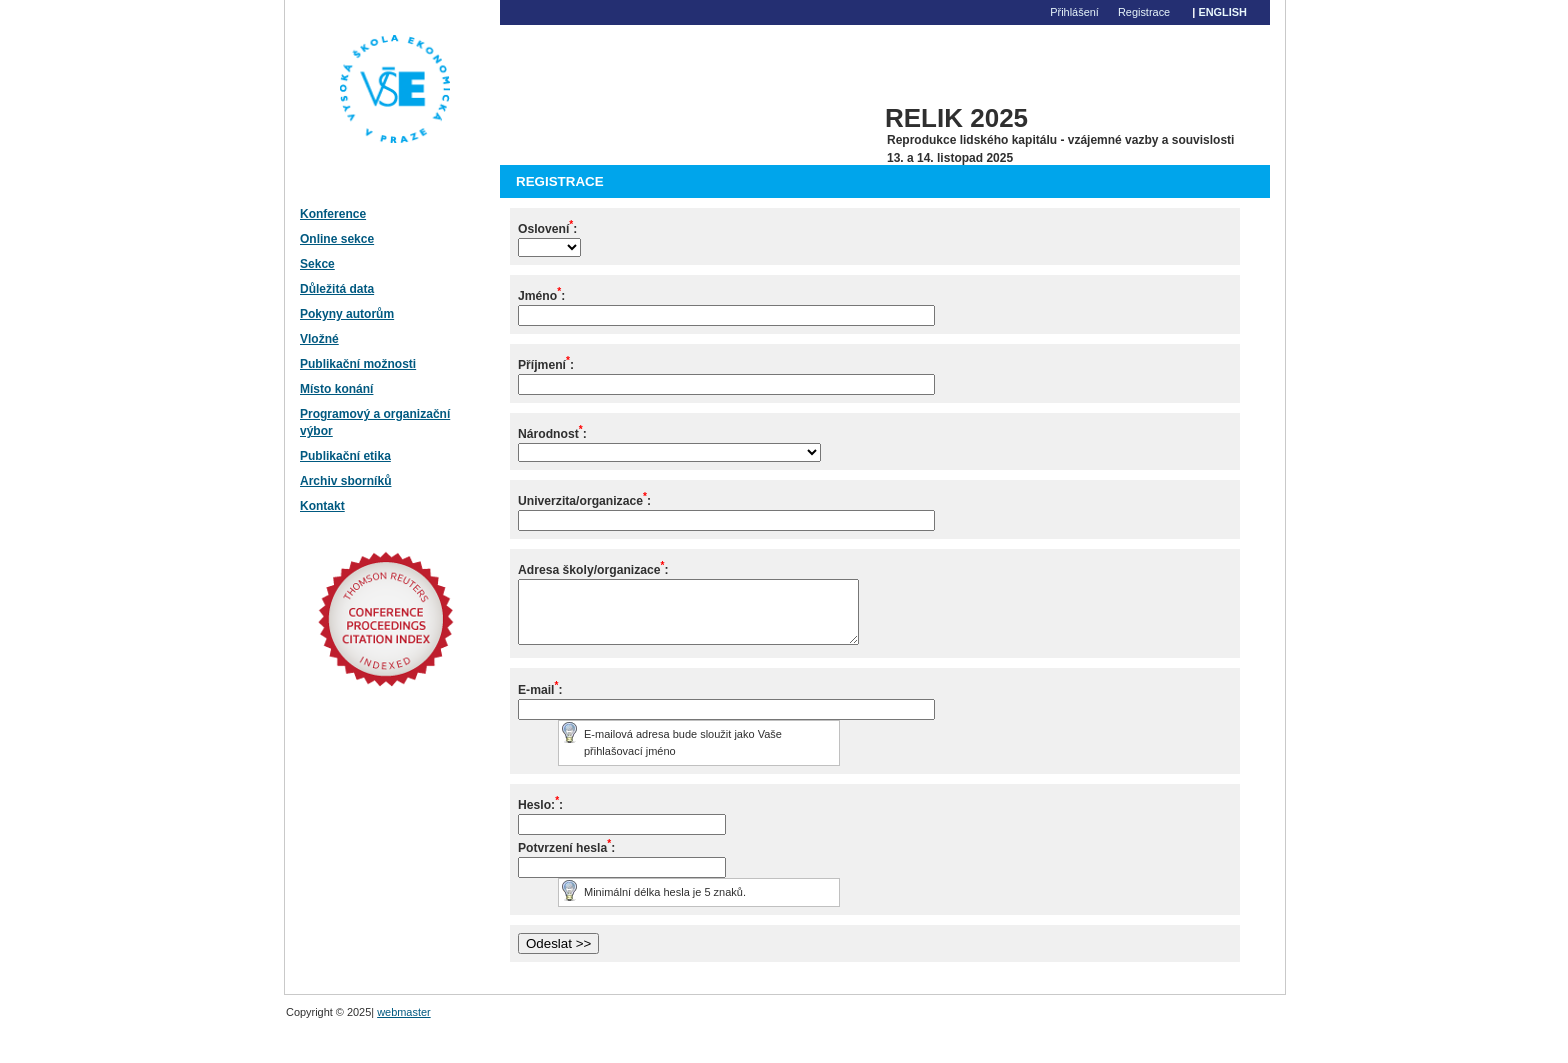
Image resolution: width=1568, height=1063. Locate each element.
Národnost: (552, 434)
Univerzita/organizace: (584, 501)
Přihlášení (1074, 12)
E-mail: (540, 702)
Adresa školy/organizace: (593, 570)
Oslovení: (547, 229)
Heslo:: (540, 817)
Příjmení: (546, 365)
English (1222, 12)
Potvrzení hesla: (566, 860)
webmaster (404, 1024)
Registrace (1144, 12)
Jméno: (541, 296)
